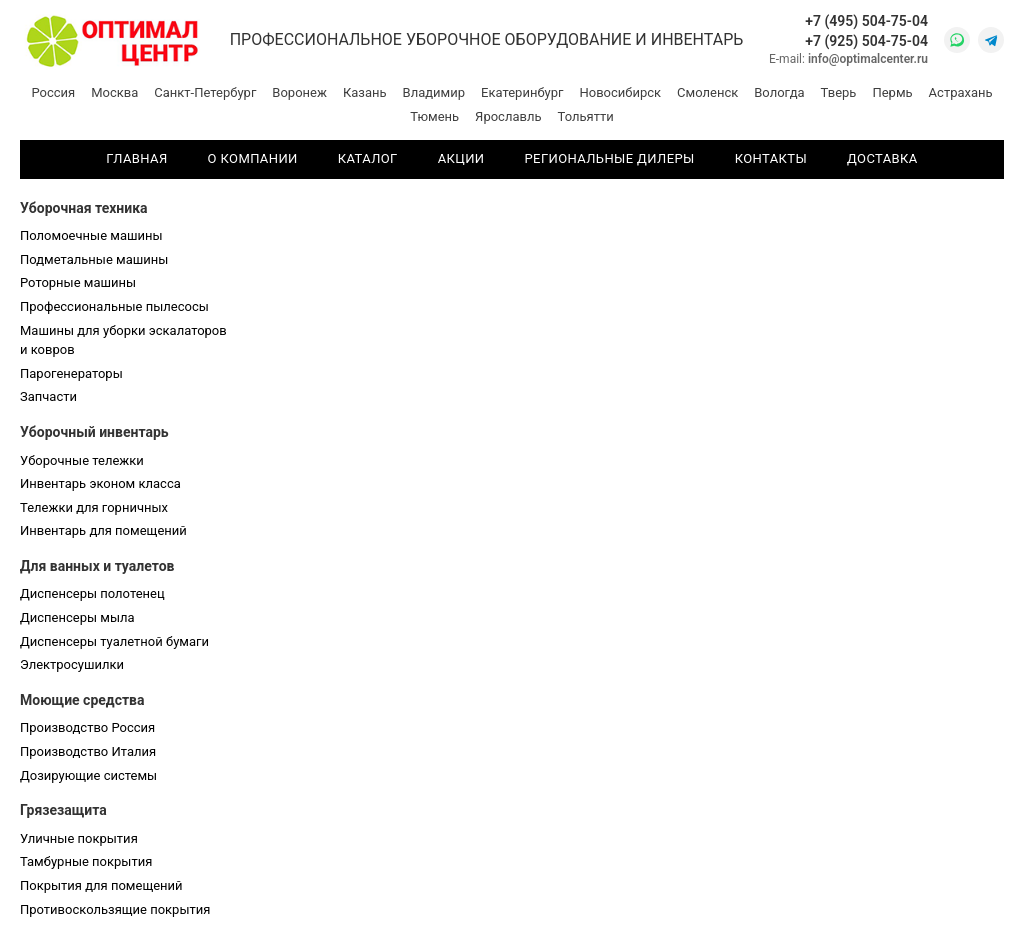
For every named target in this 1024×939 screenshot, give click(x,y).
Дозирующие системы (88, 775)
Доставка (882, 158)
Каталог (368, 158)
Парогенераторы (71, 373)
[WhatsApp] (957, 40)
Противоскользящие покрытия (115, 909)
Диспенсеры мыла (77, 617)
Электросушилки (72, 664)
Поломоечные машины (91, 235)
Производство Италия (88, 751)
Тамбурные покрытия (86, 861)
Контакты (771, 158)
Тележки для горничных (94, 507)
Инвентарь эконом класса (100, 483)
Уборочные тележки (82, 460)
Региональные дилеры (610, 158)
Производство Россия (87, 727)
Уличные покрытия (79, 838)
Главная (136, 158)
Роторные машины (78, 282)
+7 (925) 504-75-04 (866, 41)
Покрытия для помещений (101, 885)
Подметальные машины (94, 259)
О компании (253, 158)
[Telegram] (991, 40)
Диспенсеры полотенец (92, 593)
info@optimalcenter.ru (868, 59)
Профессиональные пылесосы (114, 306)
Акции (461, 158)
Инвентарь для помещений (103, 530)
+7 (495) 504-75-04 (866, 21)
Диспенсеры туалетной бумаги (114, 641)
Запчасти (48, 396)
